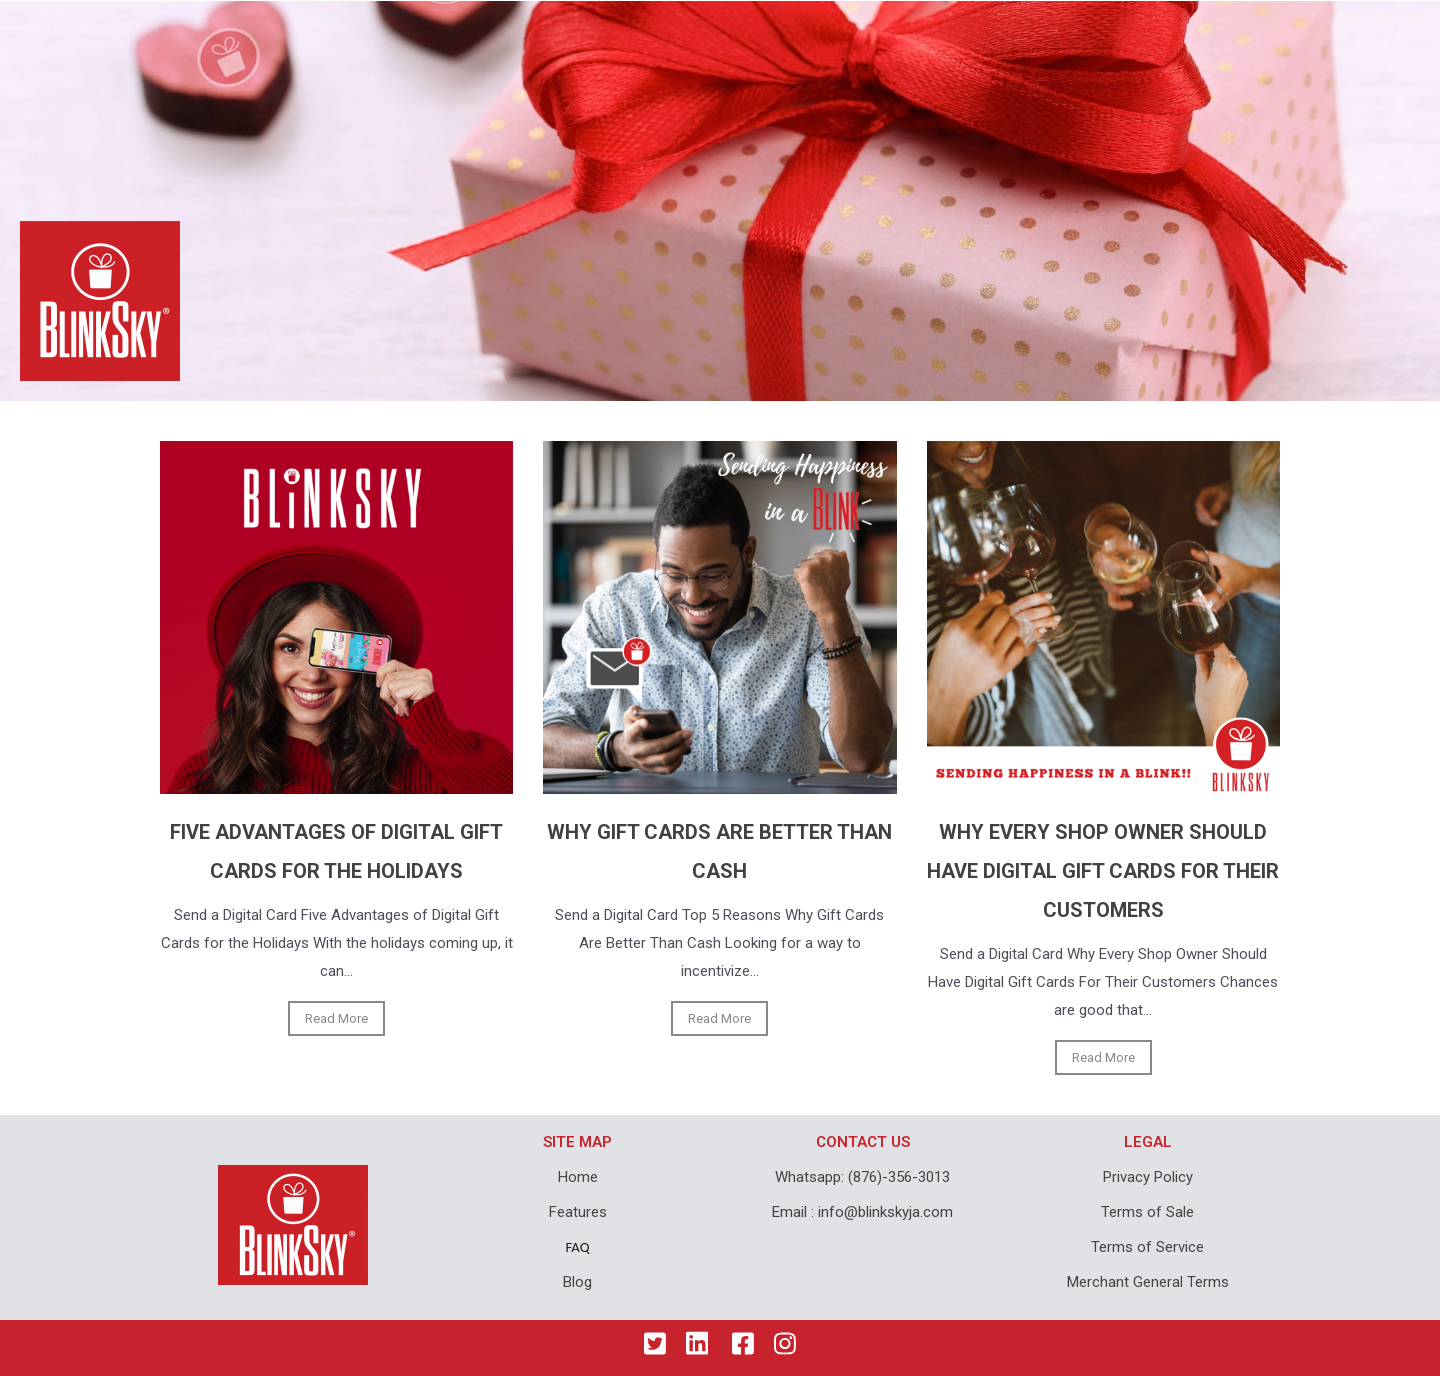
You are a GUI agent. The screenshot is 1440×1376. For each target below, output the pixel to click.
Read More (336, 1018)
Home (578, 1177)
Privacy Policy (1148, 1177)
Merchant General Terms (1148, 1282)
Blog (577, 1282)
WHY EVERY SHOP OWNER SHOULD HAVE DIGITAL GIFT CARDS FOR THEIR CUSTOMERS (1103, 871)
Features (578, 1212)
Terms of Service (1147, 1247)
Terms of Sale (1147, 1212)
